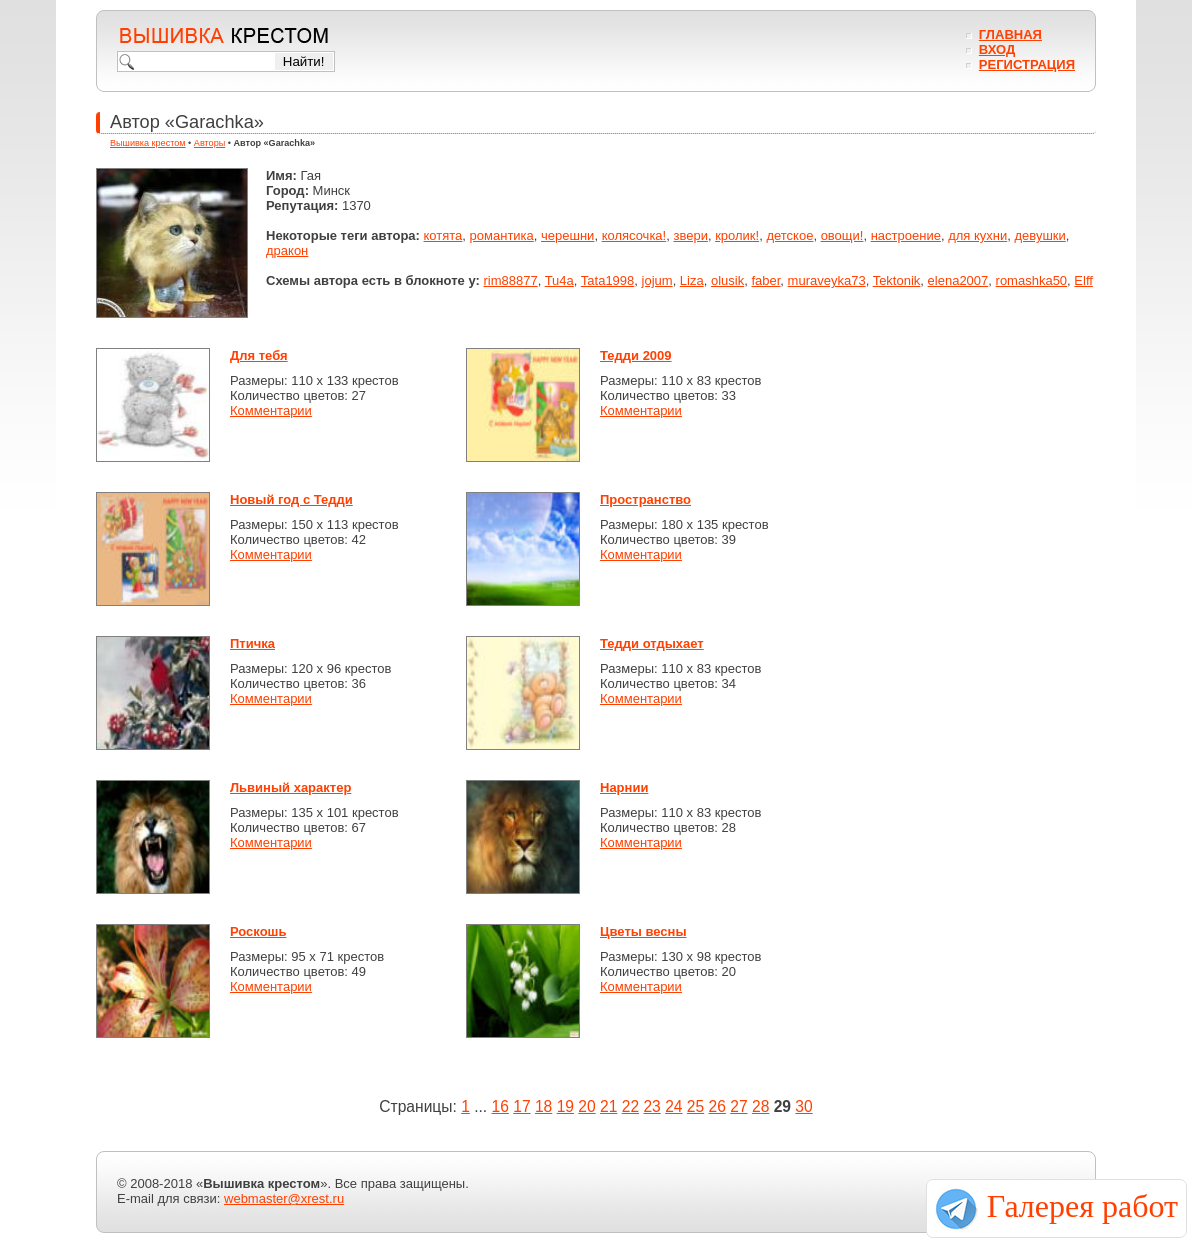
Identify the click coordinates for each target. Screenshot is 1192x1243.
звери (690, 235)
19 (565, 1106)
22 (630, 1106)
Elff (1083, 280)
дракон (287, 250)
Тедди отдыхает (652, 643)
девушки (1039, 235)
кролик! (737, 235)
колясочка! (634, 235)
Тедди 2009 (636, 355)
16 (500, 1106)
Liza (692, 280)
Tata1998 (608, 280)
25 (695, 1106)
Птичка (252, 643)
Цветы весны (643, 931)
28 (760, 1106)
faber (765, 280)
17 (521, 1106)
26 (717, 1106)
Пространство (645, 499)
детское (789, 235)
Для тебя (259, 355)
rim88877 (510, 280)
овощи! (842, 235)
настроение (906, 235)
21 (608, 1106)
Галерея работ (1082, 1206)
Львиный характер (290, 787)
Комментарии (271, 410)
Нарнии (624, 787)
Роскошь (258, 931)
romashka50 (1032, 280)
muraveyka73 (827, 280)
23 (651, 1106)
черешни (567, 235)
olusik (727, 280)
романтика (502, 235)
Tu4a (559, 280)
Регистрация (1027, 64)
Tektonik (897, 280)
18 (543, 1106)
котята (443, 235)
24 (673, 1106)
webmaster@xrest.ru (284, 1198)
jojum (657, 280)
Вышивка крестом (148, 143)
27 (738, 1106)
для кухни (977, 235)
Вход (997, 49)
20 (586, 1106)
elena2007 (958, 280)
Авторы (209, 143)
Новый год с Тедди (291, 499)
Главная (1010, 34)
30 (803, 1106)
